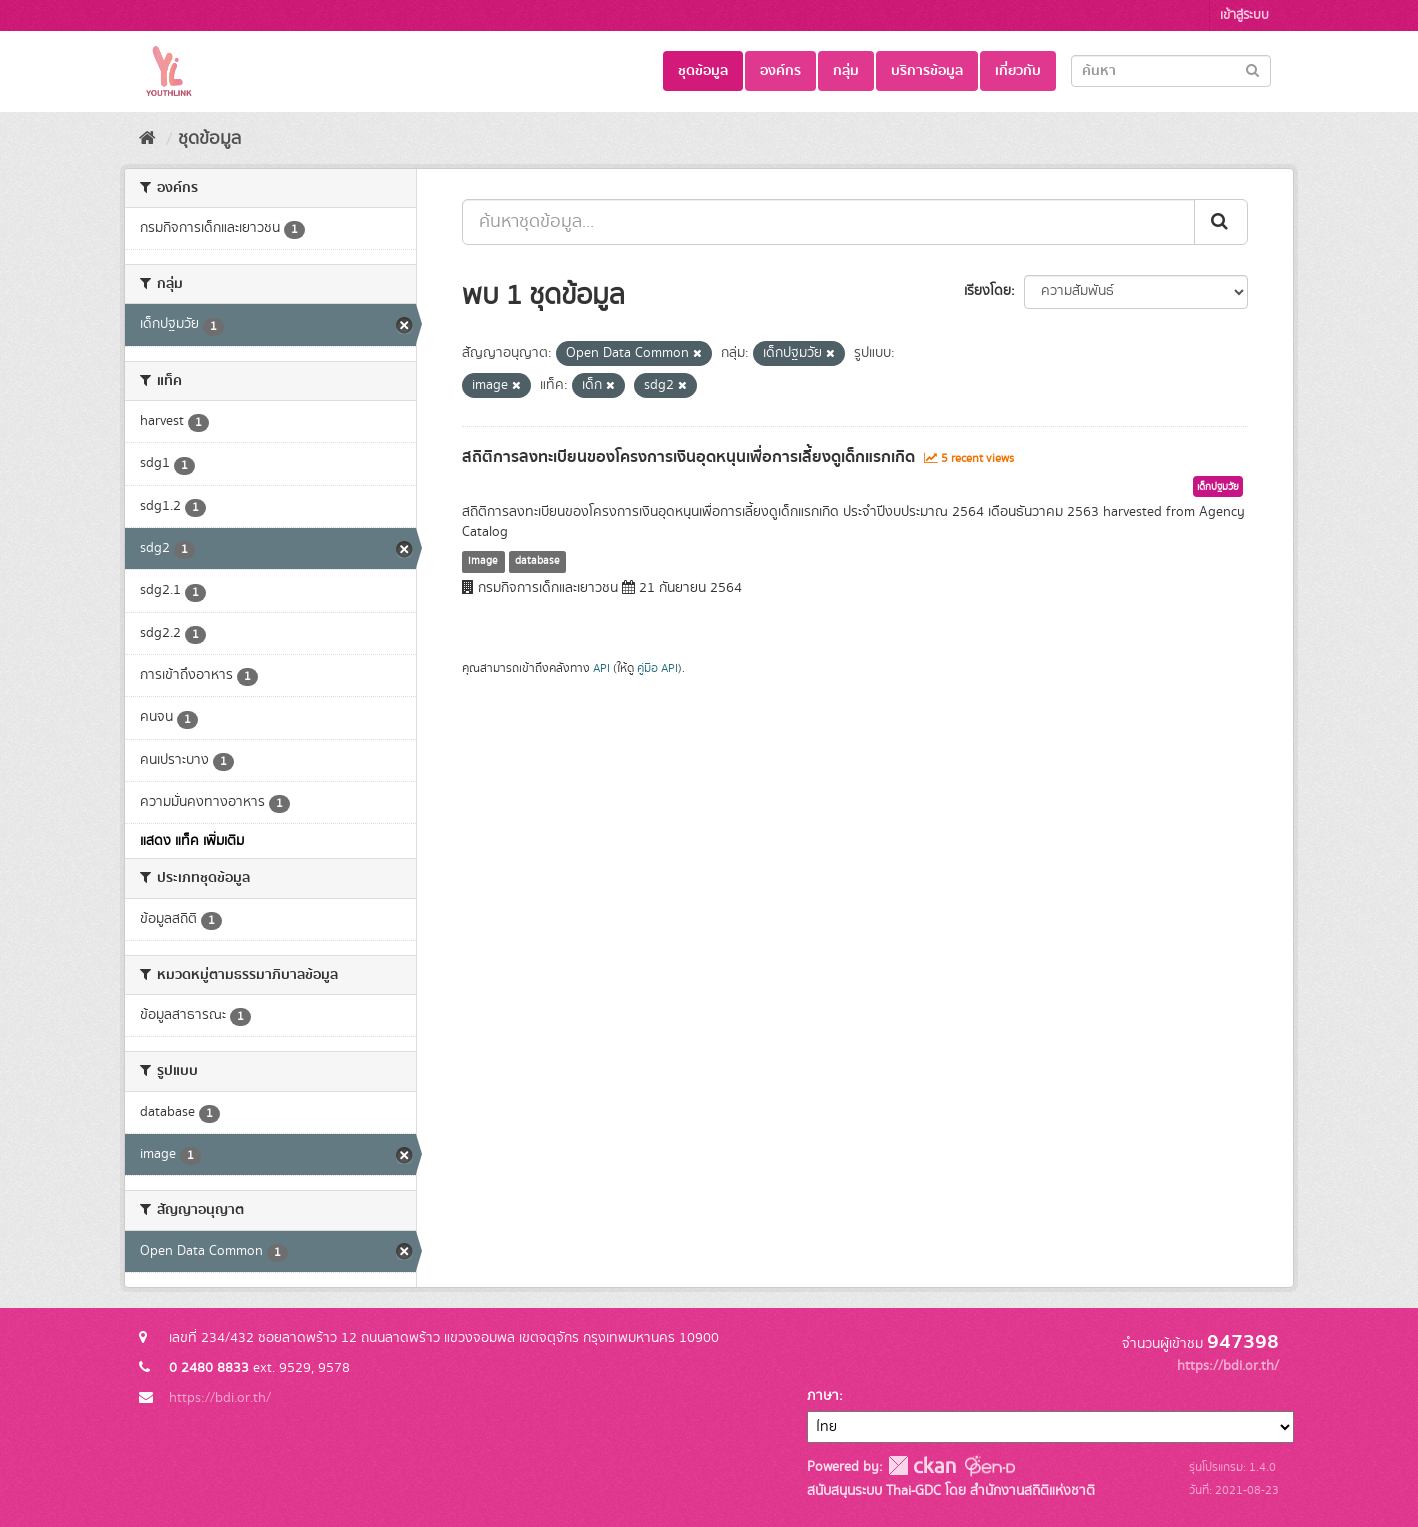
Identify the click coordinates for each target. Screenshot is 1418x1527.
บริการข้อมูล (927, 71)
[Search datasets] (1171, 71)
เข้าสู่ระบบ (1244, 15)
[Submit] (1252, 69)
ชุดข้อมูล (703, 71)
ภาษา (823, 1396)
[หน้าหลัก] (147, 139)
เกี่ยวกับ (1018, 71)
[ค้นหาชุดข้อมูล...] (828, 222)
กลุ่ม (846, 71)
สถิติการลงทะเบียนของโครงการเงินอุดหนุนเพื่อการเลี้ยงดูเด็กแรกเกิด (688, 457)
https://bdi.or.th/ (220, 1398)
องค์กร (780, 71)
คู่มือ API (657, 668)
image (483, 561)
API (601, 668)
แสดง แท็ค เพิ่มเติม (192, 841)
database (537, 561)
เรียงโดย (987, 291)
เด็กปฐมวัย (1218, 487)
